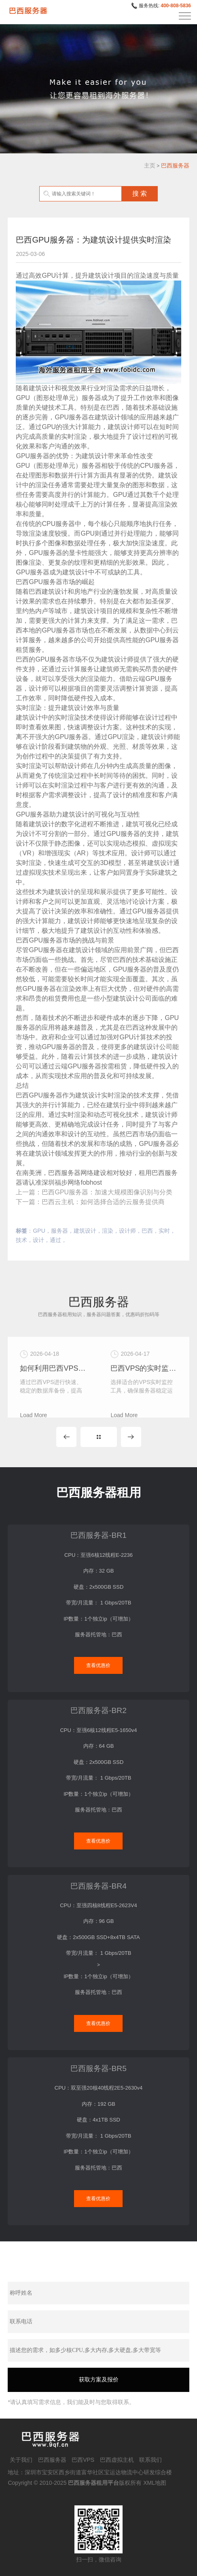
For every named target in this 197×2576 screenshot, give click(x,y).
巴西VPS (83, 2460)
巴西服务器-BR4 (98, 1886)
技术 (21, 1240)
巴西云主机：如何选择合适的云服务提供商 (103, 1201)
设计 (38, 1240)
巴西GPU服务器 (39, 581)
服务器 (59, 1230)
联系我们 (150, 2460)
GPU (39, 1230)
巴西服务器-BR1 (98, 1535)
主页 (149, 165)
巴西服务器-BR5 (98, 2068)
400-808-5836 (176, 5)
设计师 (127, 1230)
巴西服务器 (175, 165)
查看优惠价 (98, 1665)
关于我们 (21, 2460)
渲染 (107, 1230)
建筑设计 (85, 1230)
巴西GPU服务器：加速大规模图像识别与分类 (107, 1192)
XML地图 (154, 2483)
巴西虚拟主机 (117, 2460)
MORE (98, 1437)
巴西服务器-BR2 (98, 1710)
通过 (55, 1240)
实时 (164, 1230)
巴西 (147, 1230)
